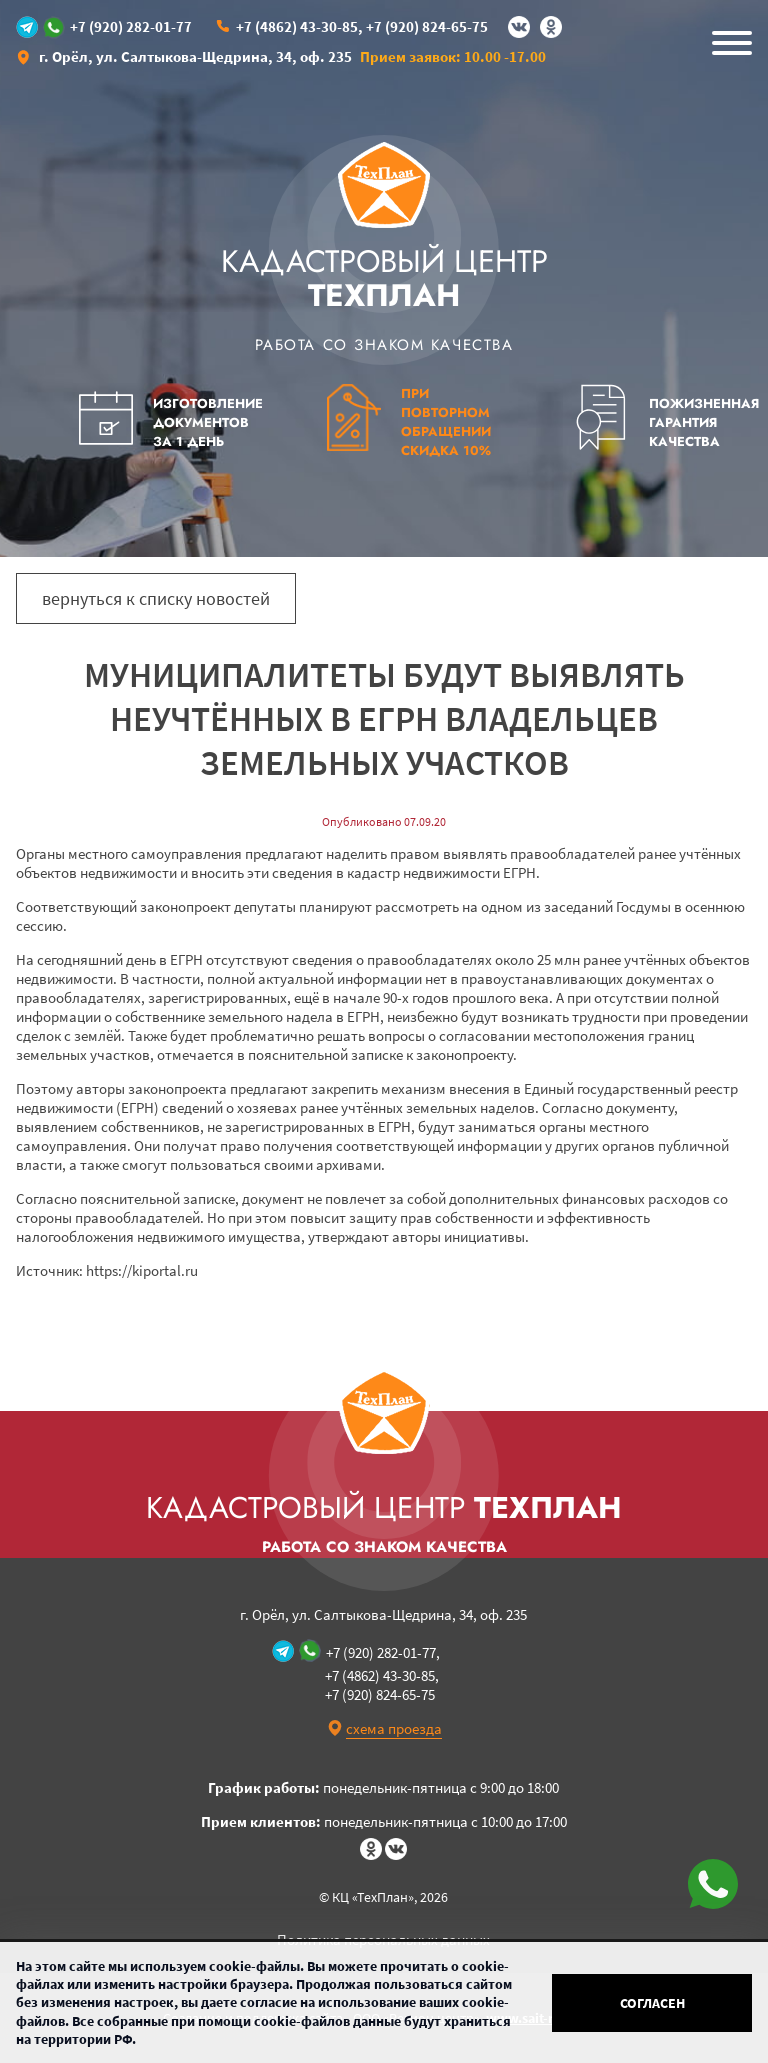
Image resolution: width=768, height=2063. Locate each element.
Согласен (652, 2003)
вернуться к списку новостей (156, 598)
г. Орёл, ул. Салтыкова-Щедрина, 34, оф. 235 (195, 56)
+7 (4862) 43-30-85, (299, 26)
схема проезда (394, 1728)
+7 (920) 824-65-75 (427, 26)
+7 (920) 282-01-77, (383, 1652)
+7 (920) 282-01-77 (131, 27)
